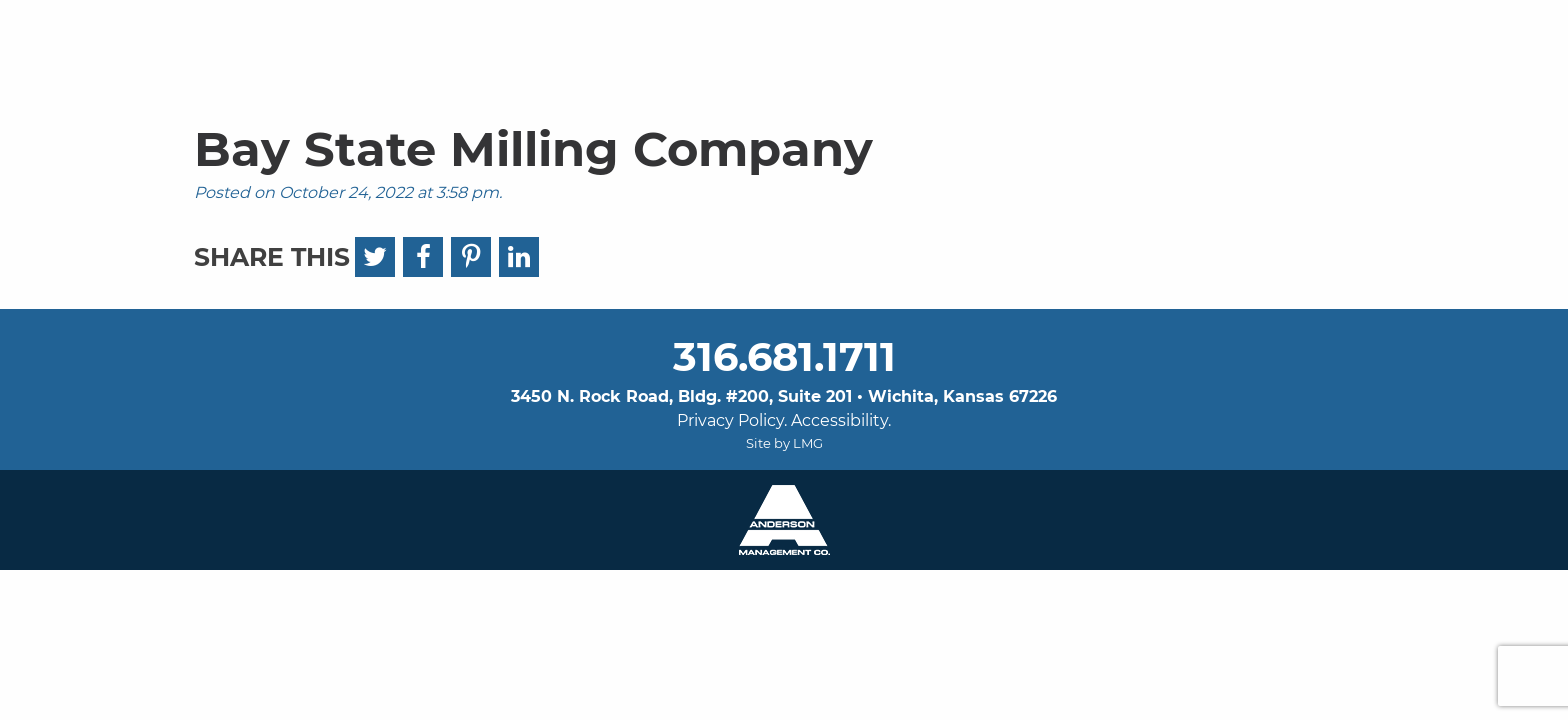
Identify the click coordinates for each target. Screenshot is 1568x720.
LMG (808, 443)
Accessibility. (841, 420)
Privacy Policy (730, 420)
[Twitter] (375, 257)
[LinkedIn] (519, 257)
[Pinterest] (471, 257)
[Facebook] (423, 257)
